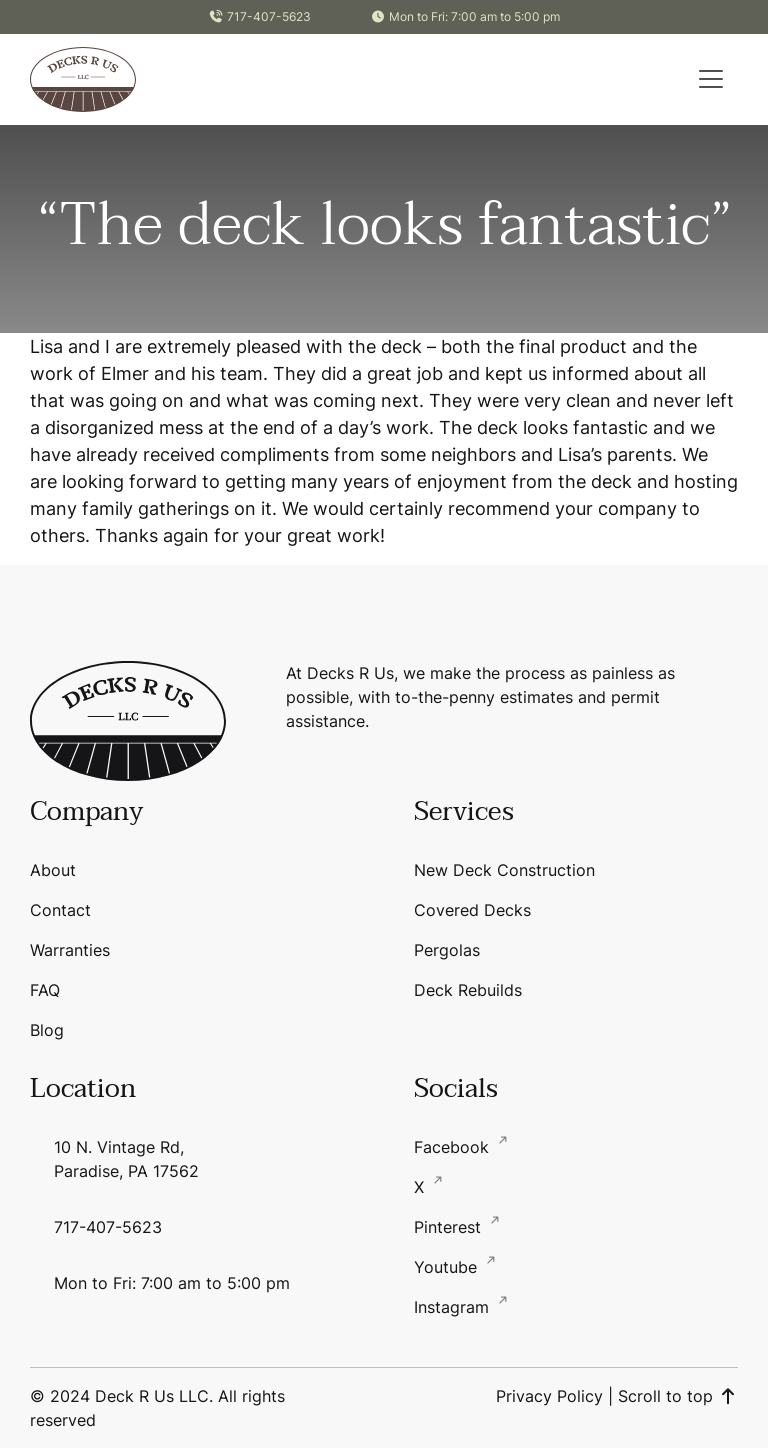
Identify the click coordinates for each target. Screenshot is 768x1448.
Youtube (448, 1267)
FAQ (45, 990)
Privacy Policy (549, 1396)
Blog (47, 1030)
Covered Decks (472, 910)
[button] (711, 79)
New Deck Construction (504, 870)
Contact (60, 910)
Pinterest (450, 1227)
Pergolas (447, 950)
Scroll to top (678, 1396)
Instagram (454, 1307)
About (53, 870)
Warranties (70, 950)
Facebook (454, 1147)
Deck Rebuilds (468, 990)
